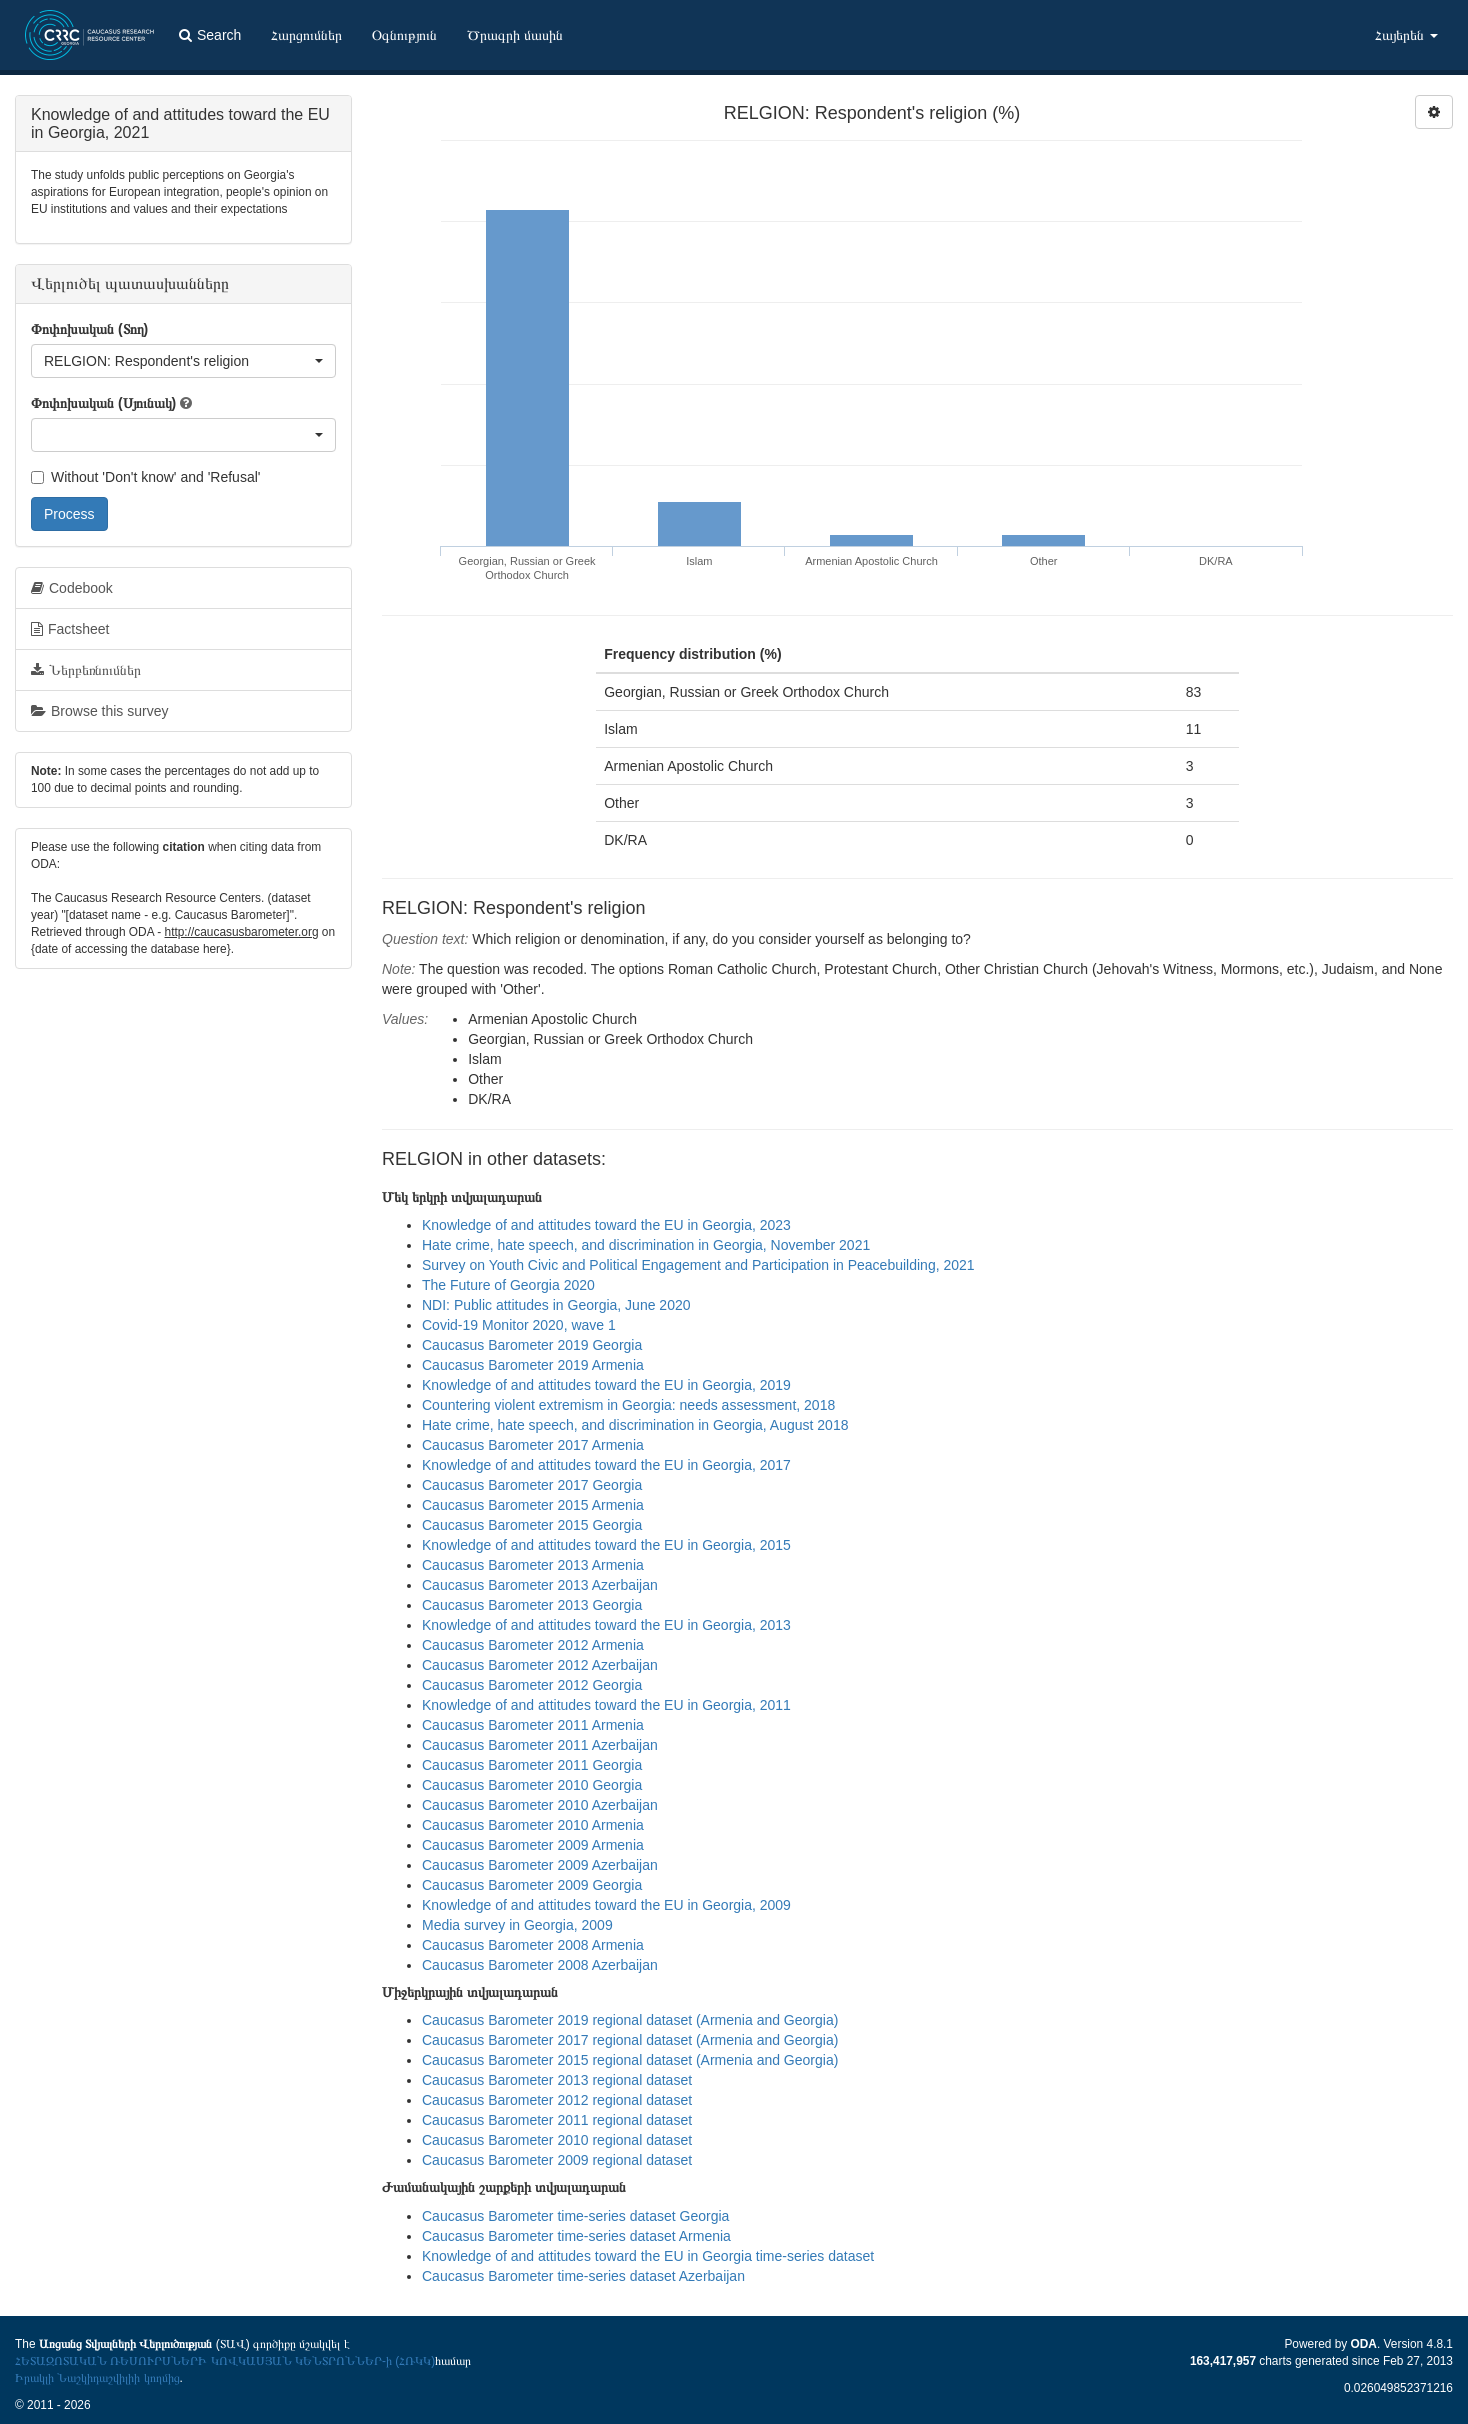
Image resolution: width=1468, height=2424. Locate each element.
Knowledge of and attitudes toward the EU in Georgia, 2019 (606, 1385)
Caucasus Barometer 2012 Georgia (532, 1685)
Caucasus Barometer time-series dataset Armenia (576, 2236)
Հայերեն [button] (1406, 35)
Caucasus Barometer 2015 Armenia (533, 1505)
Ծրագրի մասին (515, 35)
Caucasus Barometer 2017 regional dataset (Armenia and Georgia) (630, 2040)
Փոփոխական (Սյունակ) (103, 403)
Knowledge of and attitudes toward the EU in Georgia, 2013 (606, 1625)
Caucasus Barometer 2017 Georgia (532, 1485)
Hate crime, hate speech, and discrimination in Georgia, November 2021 (646, 1245)
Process (69, 514)
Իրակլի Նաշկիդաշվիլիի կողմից (97, 2378)
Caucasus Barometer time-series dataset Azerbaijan (583, 2276)
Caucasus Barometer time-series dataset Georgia (575, 2216)
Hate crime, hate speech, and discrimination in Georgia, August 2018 (635, 1425)
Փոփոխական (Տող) (89, 329)
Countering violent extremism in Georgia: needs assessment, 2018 (628, 1405)
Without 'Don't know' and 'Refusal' (145, 477)
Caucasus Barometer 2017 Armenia (533, 1445)
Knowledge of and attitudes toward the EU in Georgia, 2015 (606, 1545)
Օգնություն (404, 35)
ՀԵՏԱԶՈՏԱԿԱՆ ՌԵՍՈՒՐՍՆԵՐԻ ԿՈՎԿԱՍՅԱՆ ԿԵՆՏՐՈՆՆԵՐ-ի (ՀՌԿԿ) (225, 2361)
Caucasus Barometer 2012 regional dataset (557, 2100)
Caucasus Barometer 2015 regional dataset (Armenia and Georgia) (630, 2060)
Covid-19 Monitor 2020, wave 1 (519, 1325)
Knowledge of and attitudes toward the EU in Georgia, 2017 (606, 1465)
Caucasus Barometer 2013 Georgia (532, 1605)
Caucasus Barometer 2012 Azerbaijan (540, 1665)
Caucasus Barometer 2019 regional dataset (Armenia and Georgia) (630, 2020)
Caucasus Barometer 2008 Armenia (533, 1945)
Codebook (72, 588)
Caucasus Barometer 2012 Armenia (533, 1645)
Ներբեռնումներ (86, 670)
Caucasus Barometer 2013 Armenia (533, 1565)
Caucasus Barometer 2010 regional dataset (557, 2140)
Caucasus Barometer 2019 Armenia (533, 1365)
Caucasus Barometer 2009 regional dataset (557, 2160)
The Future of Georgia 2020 (508, 1285)
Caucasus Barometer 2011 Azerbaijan (540, 1745)
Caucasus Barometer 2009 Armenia (533, 1845)
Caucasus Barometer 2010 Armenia (533, 1825)
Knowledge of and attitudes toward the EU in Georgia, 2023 (606, 1225)
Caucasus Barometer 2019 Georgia (532, 1345)
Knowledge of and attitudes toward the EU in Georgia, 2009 (606, 1905)
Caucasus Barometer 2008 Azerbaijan (540, 1965)
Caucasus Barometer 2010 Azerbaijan (540, 1805)
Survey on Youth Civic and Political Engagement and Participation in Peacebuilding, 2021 (698, 1265)
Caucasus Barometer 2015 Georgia (532, 1525)
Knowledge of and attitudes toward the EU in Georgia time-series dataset (648, 2256)
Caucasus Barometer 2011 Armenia (533, 1725)
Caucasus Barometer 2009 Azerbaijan (540, 1865)
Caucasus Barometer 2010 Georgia (532, 1785)
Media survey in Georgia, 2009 (517, 1925)
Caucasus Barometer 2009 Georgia (532, 1885)
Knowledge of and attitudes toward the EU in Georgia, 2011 (606, 1705)
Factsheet (70, 629)
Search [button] (210, 35)
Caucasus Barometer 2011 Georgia (532, 1765)
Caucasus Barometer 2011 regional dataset (557, 2120)
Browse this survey (99, 711)
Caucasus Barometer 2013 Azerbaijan (540, 1585)
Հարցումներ (306, 35)
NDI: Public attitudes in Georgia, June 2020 (556, 1305)
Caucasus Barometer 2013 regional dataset (557, 2080)
